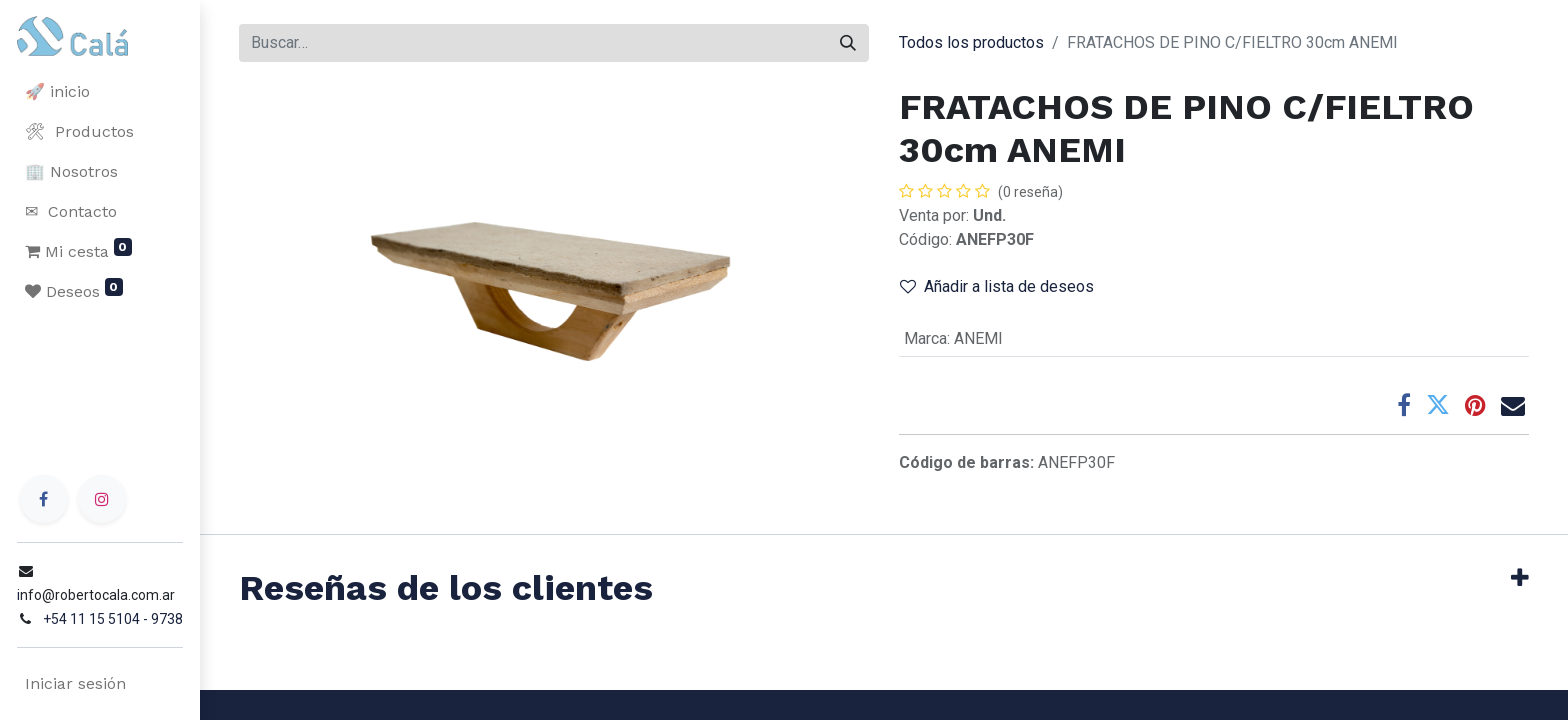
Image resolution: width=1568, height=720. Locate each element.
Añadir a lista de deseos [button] (997, 286)
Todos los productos (971, 42)
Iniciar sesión (74, 683)
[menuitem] (100, 92)
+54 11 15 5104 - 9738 (112, 619)
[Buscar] (848, 43)
